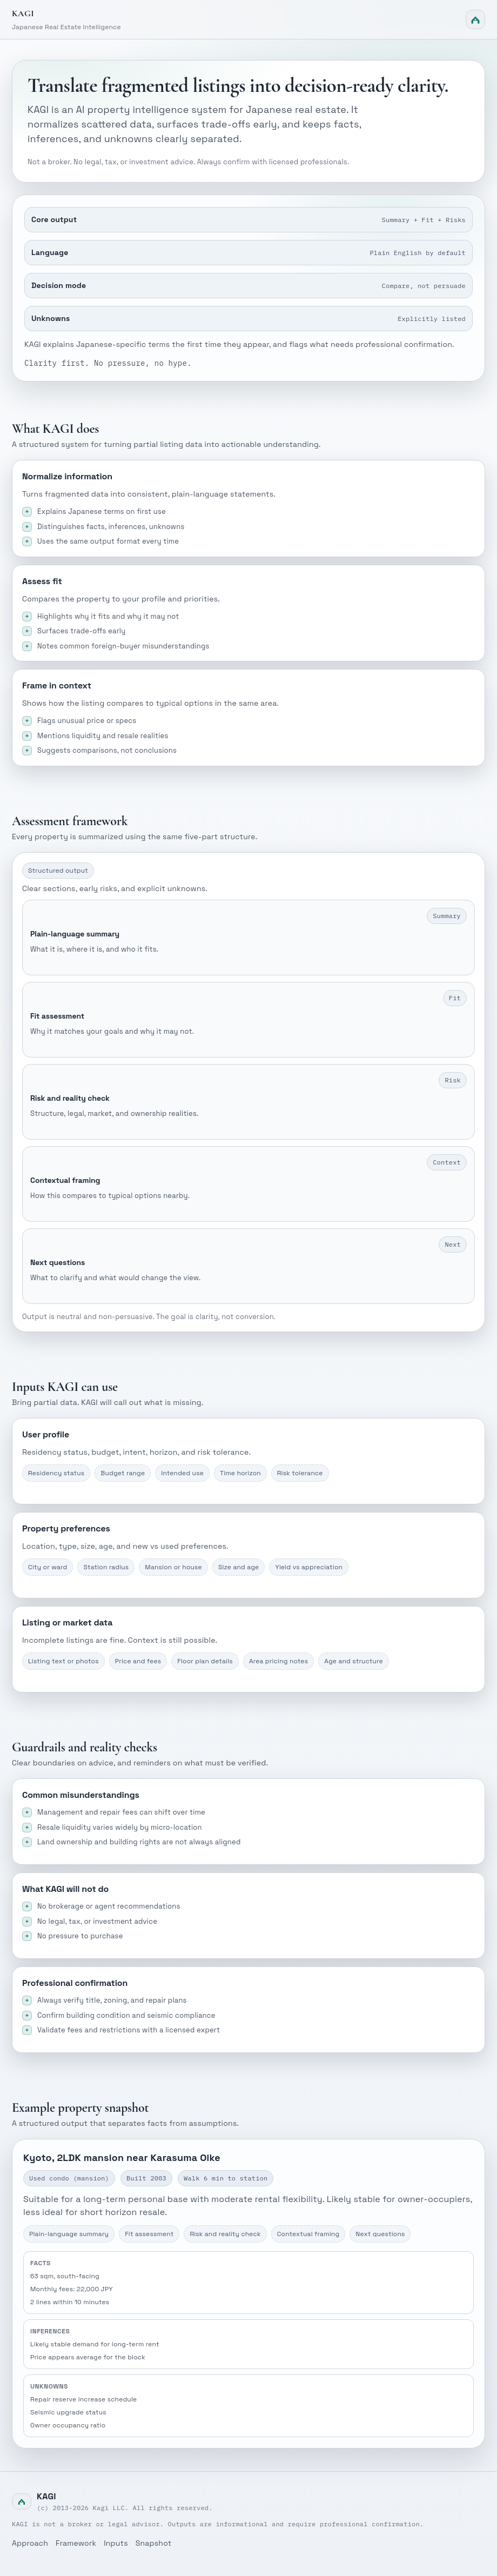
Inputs (116, 2543)
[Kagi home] (248, 19)
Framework (76, 2543)
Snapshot (154, 2543)
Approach (30, 2543)
